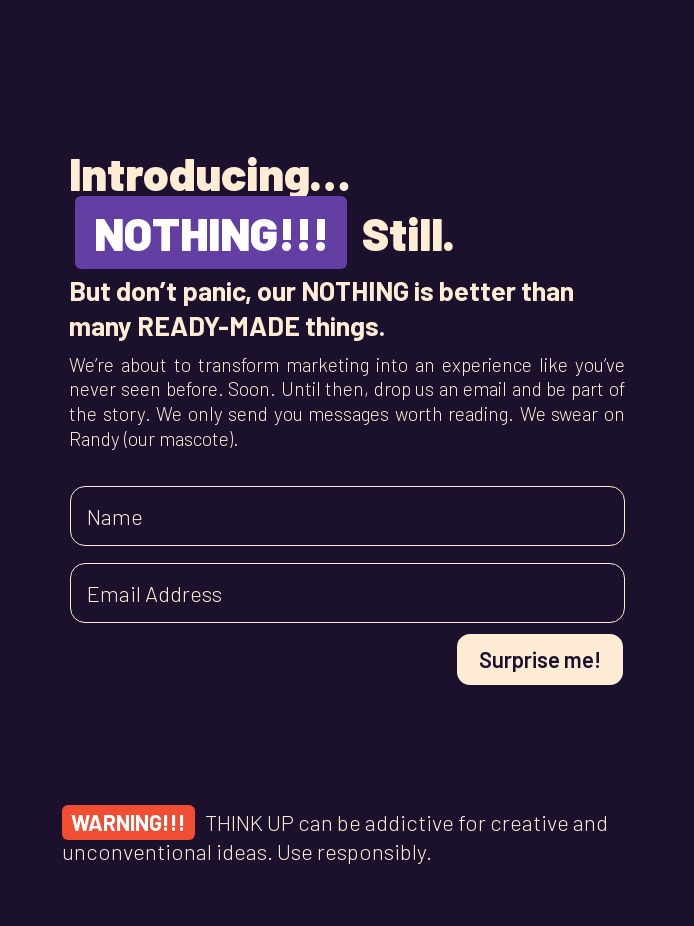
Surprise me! (540, 659)
